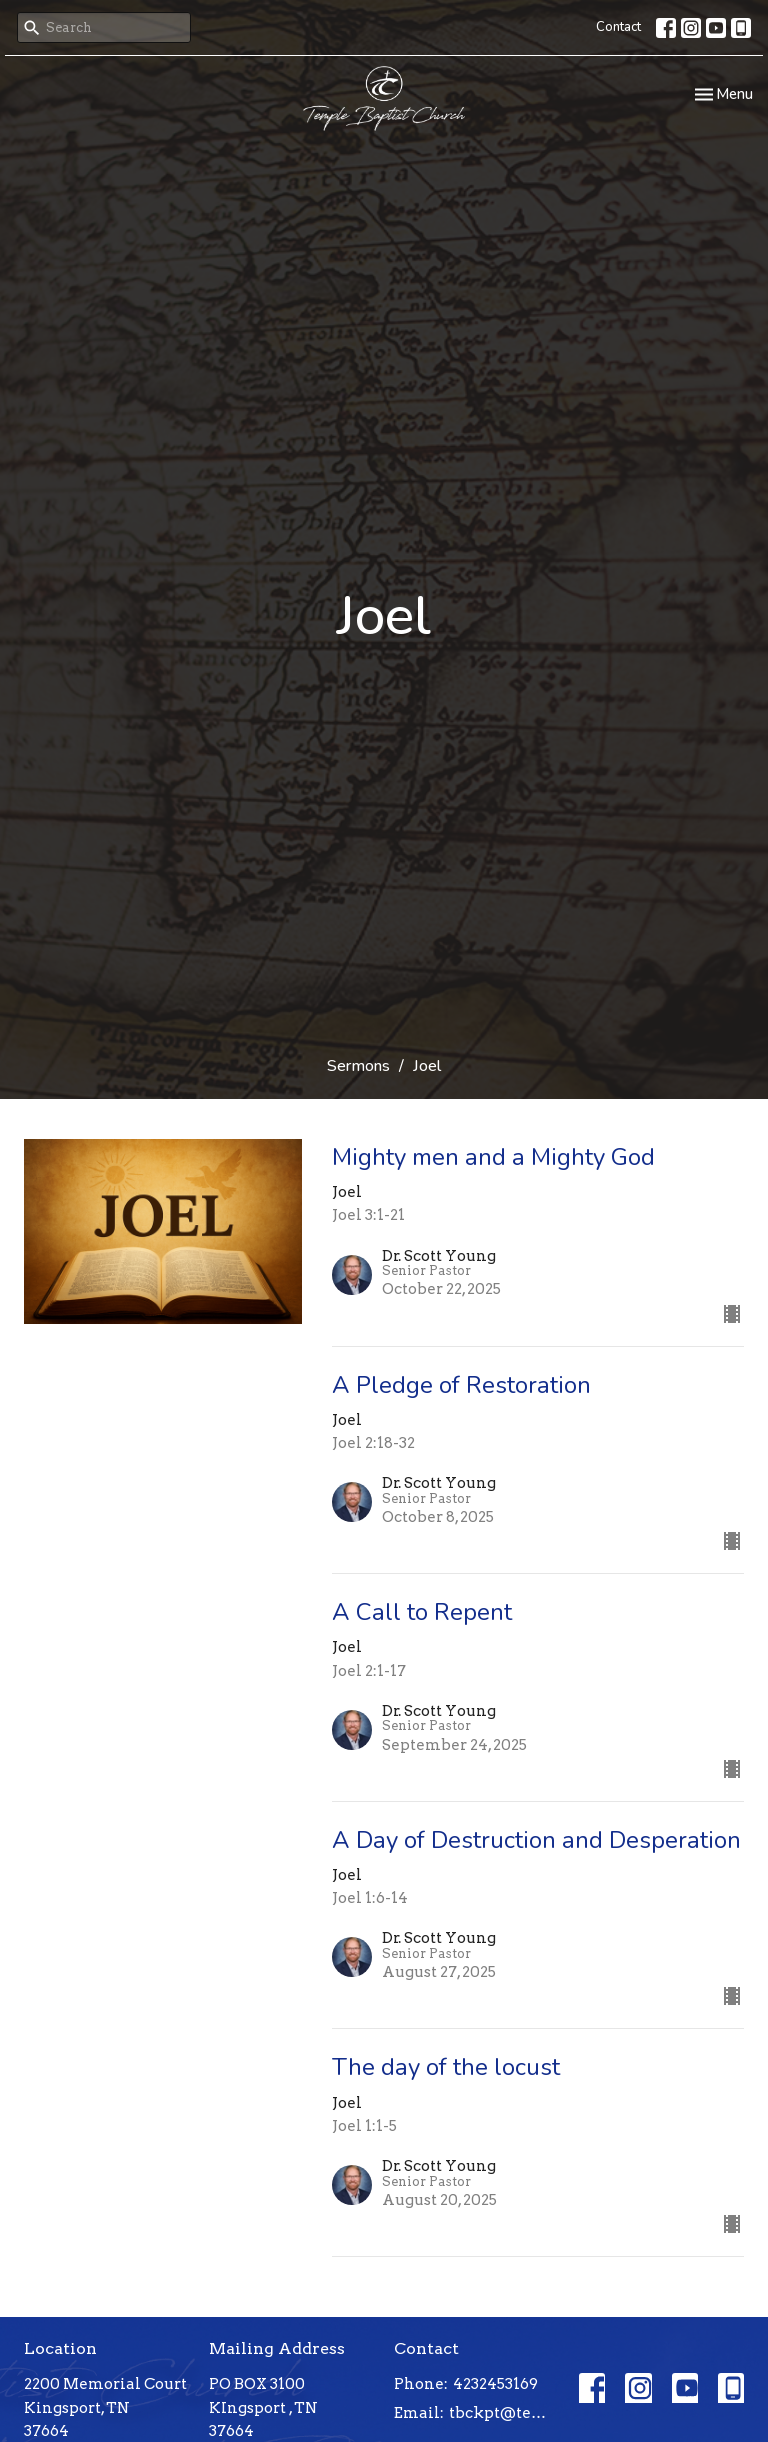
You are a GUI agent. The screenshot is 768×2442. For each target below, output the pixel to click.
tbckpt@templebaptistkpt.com (504, 2413)
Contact (618, 27)
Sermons (358, 1066)
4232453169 (495, 2384)
